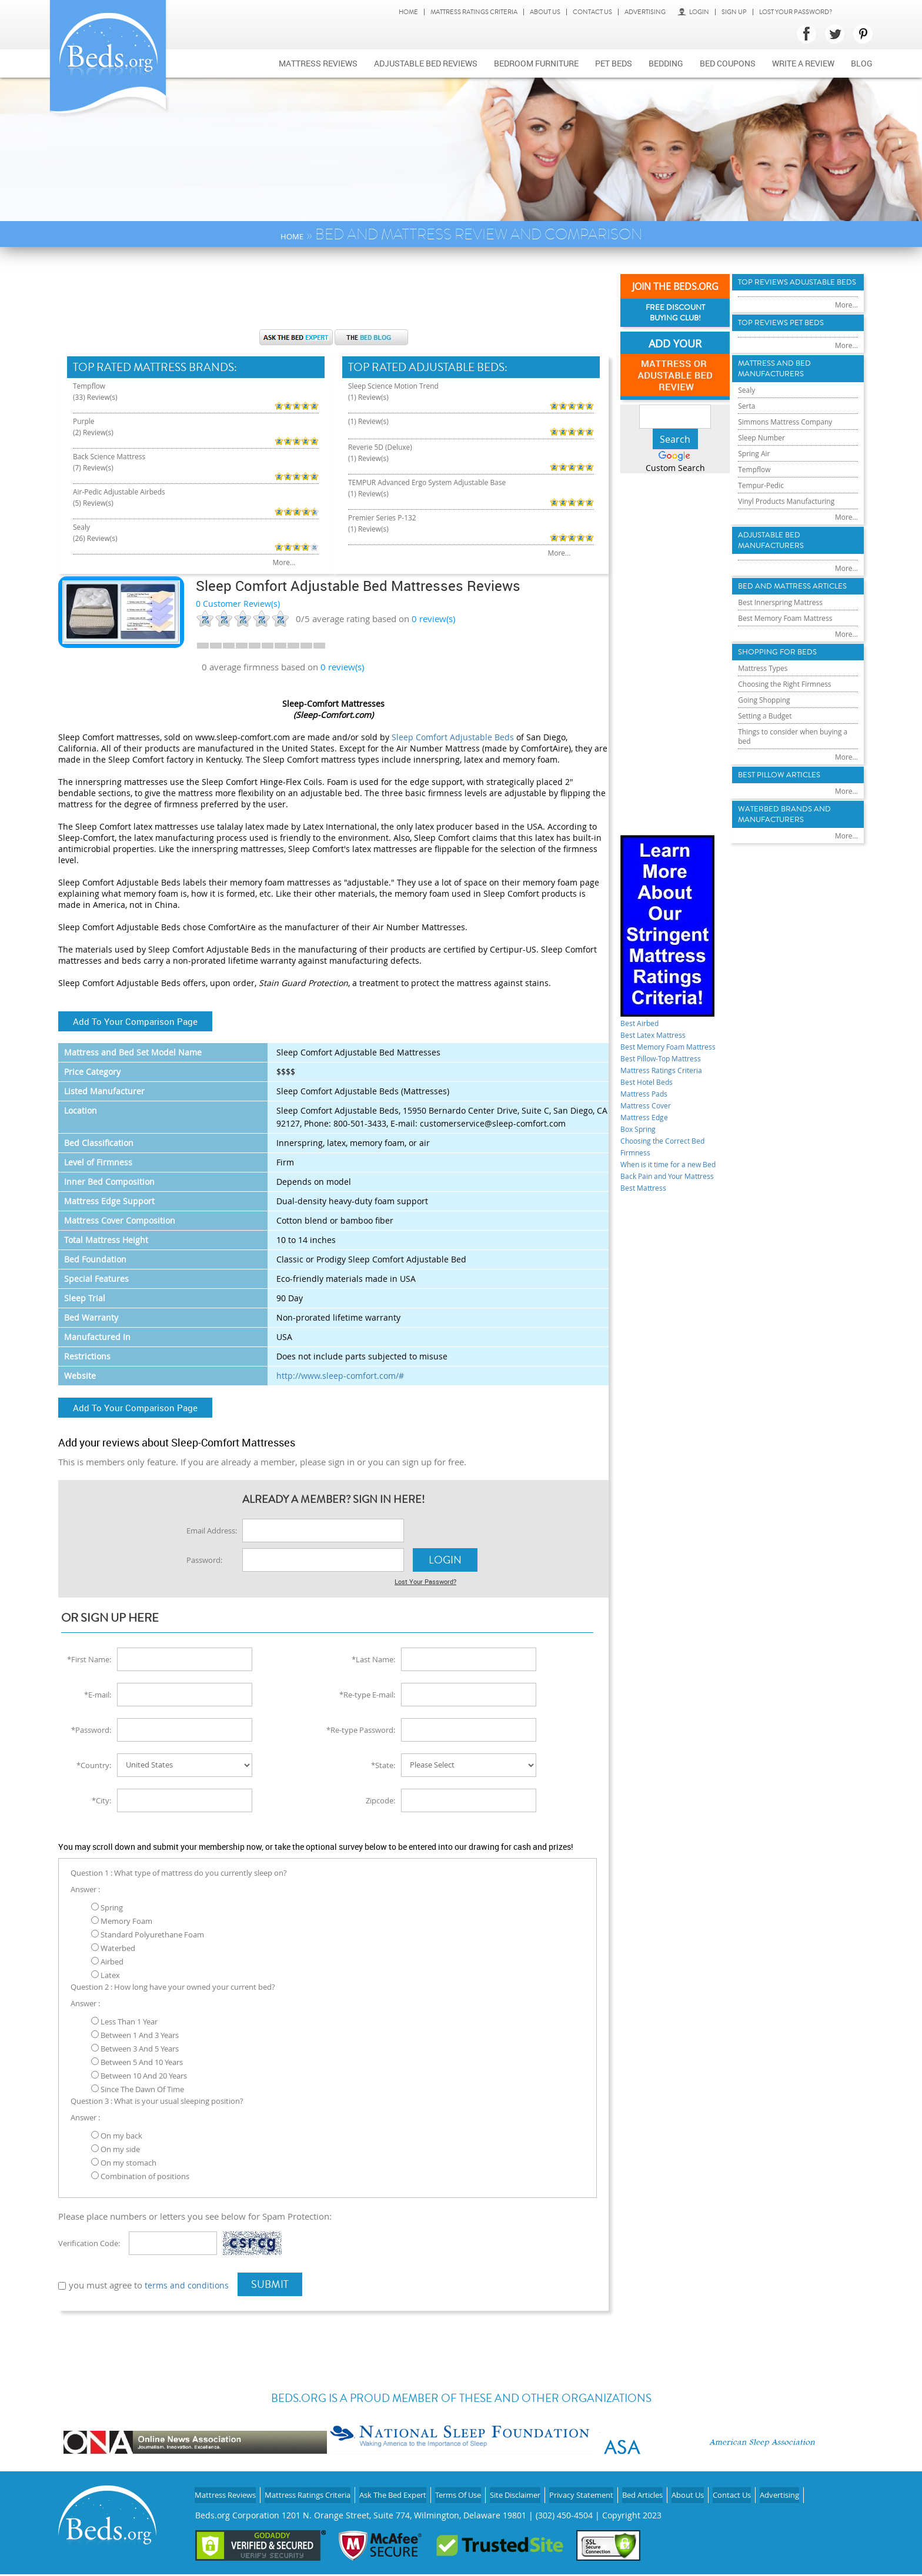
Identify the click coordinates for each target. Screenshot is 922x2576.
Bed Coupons (728, 63)
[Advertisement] (333, 294)
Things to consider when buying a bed (784, 816)
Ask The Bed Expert (417, 2489)
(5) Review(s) (97, 484)
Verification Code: (89, 2241)
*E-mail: (97, 1692)
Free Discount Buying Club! (675, 314)
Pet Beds (613, 63)
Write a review (803, 63)
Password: (204, 1560)
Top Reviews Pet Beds (790, 341)
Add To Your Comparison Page (135, 1021)
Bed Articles (696, 2489)
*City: (101, 1798)
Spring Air (756, 487)
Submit (271, 2282)
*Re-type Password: (360, 1727)
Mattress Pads (648, 1108)
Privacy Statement (628, 2489)
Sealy (83, 501)
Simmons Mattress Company (793, 451)
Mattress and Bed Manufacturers (782, 392)
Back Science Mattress (115, 444)
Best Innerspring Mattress (787, 666)
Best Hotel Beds (652, 1096)
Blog (862, 63)
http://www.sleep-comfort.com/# (340, 1375)
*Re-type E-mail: (367, 1692)
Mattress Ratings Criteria (473, 12)
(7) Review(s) (97, 455)
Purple (85, 415)
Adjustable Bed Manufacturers (778, 584)
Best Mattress (648, 1226)
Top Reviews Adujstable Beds (797, 290)
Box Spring (642, 1144)
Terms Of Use (490, 2489)
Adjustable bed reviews (425, 63)
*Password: (91, 1727)
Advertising (645, 12)
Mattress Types (767, 740)
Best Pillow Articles (789, 859)
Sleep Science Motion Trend (401, 386)
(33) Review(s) (99, 397)
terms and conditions (187, 2282)
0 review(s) (342, 667)
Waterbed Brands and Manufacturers (794, 904)
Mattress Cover (651, 1120)
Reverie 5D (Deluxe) (385, 433)
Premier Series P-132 (388, 501)
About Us (545, 12)
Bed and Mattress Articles (782, 642)
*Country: (93, 1763)
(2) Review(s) (97, 426)
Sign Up (734, 12)
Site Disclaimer (555, 2489)
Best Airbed (643, 1026)
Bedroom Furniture (536, 63)
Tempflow (92, 386)
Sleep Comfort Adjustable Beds (453, 737)
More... (231, 530)
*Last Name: (373, 1657)
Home (408, 12)
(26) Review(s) (99, 513)
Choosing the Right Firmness (792, 757)
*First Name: (89, 1657)
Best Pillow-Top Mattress (670, 1073)
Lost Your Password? (795, 12)
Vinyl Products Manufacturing (794, 540)
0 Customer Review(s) (238, 603)
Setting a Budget (769, 792)
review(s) (433, 618)
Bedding (666, 63)
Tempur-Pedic (764, 522)
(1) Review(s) (372, 397)
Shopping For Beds (786, 722)
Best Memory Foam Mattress (793, 684)
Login (693, 12)
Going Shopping (768, 775)
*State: (383, 1763)
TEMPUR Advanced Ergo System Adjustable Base (430, 467)
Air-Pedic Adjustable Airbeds (127, 473)
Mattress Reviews (318, 63)
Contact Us (592, 12)
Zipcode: (380, 1798)
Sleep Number (765, 469)
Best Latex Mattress (660, 1038)
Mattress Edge (648, 1132)
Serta (748, 434)
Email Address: (211, 1530)
